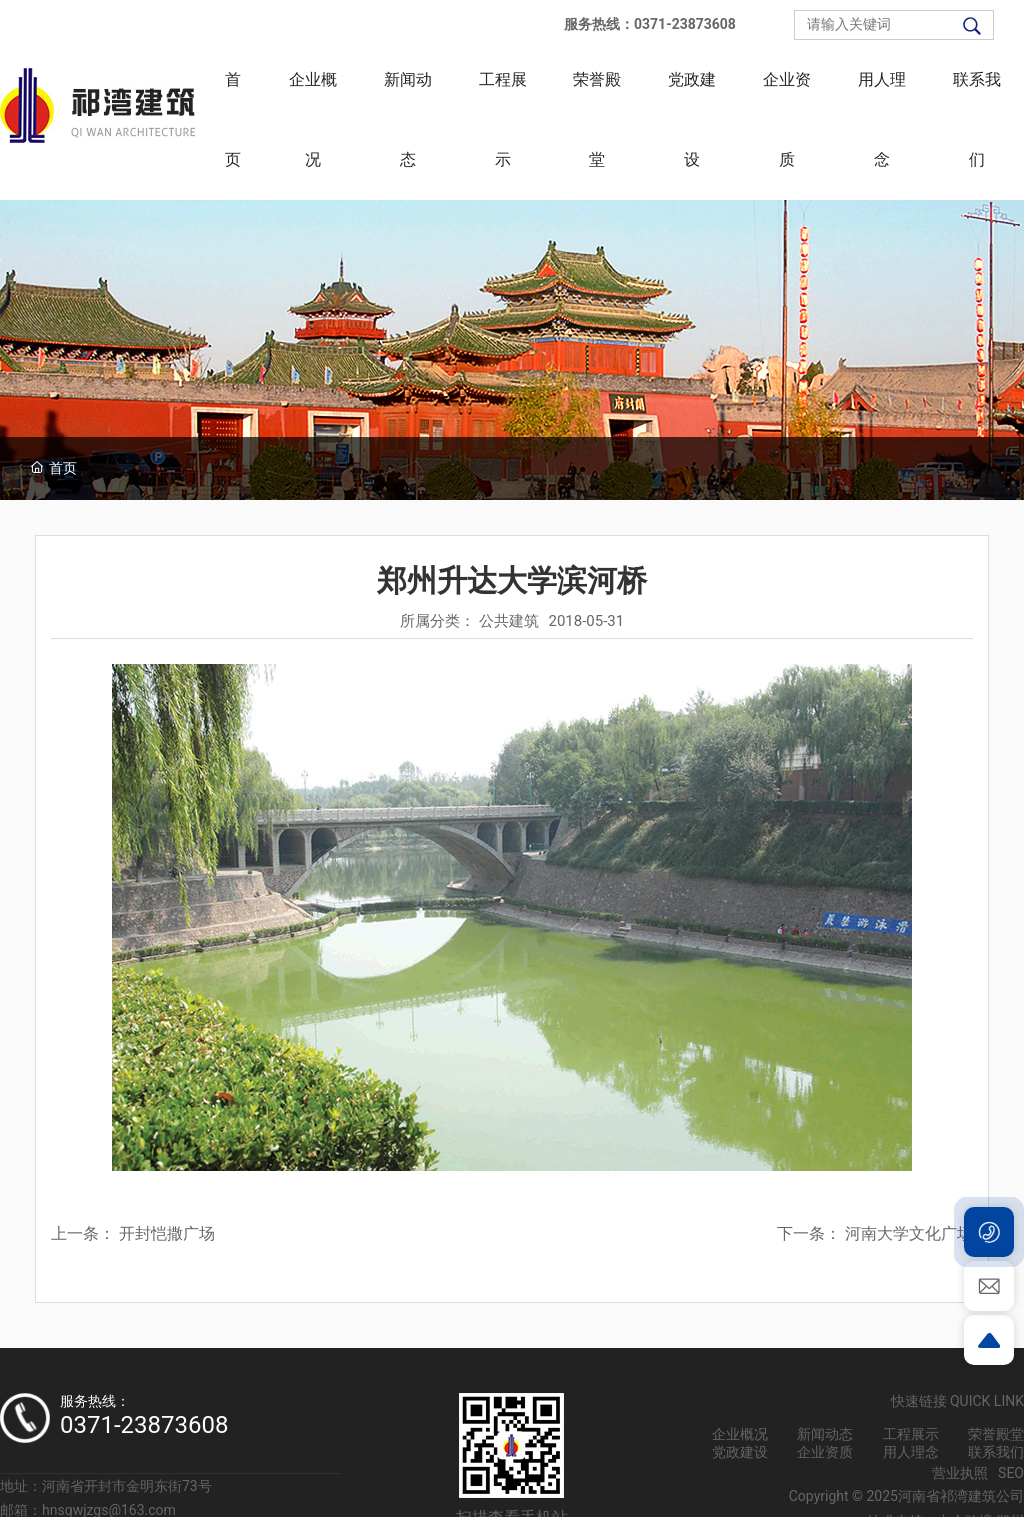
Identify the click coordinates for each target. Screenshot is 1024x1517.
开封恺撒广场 (167, 1233)
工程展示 (911, 1434)
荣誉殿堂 (996, 1434)
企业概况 (740, 1434)
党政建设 (740, 1452)
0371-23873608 (144, 1425)
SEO (1011, 1473)
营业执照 (960, 1473)
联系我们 (996, 1452)
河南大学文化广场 (909, 1233)
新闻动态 (825, 1434)
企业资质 (825, 1452)
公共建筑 (509, 621)
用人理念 (911, 1452)
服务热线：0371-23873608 (650, 24)
